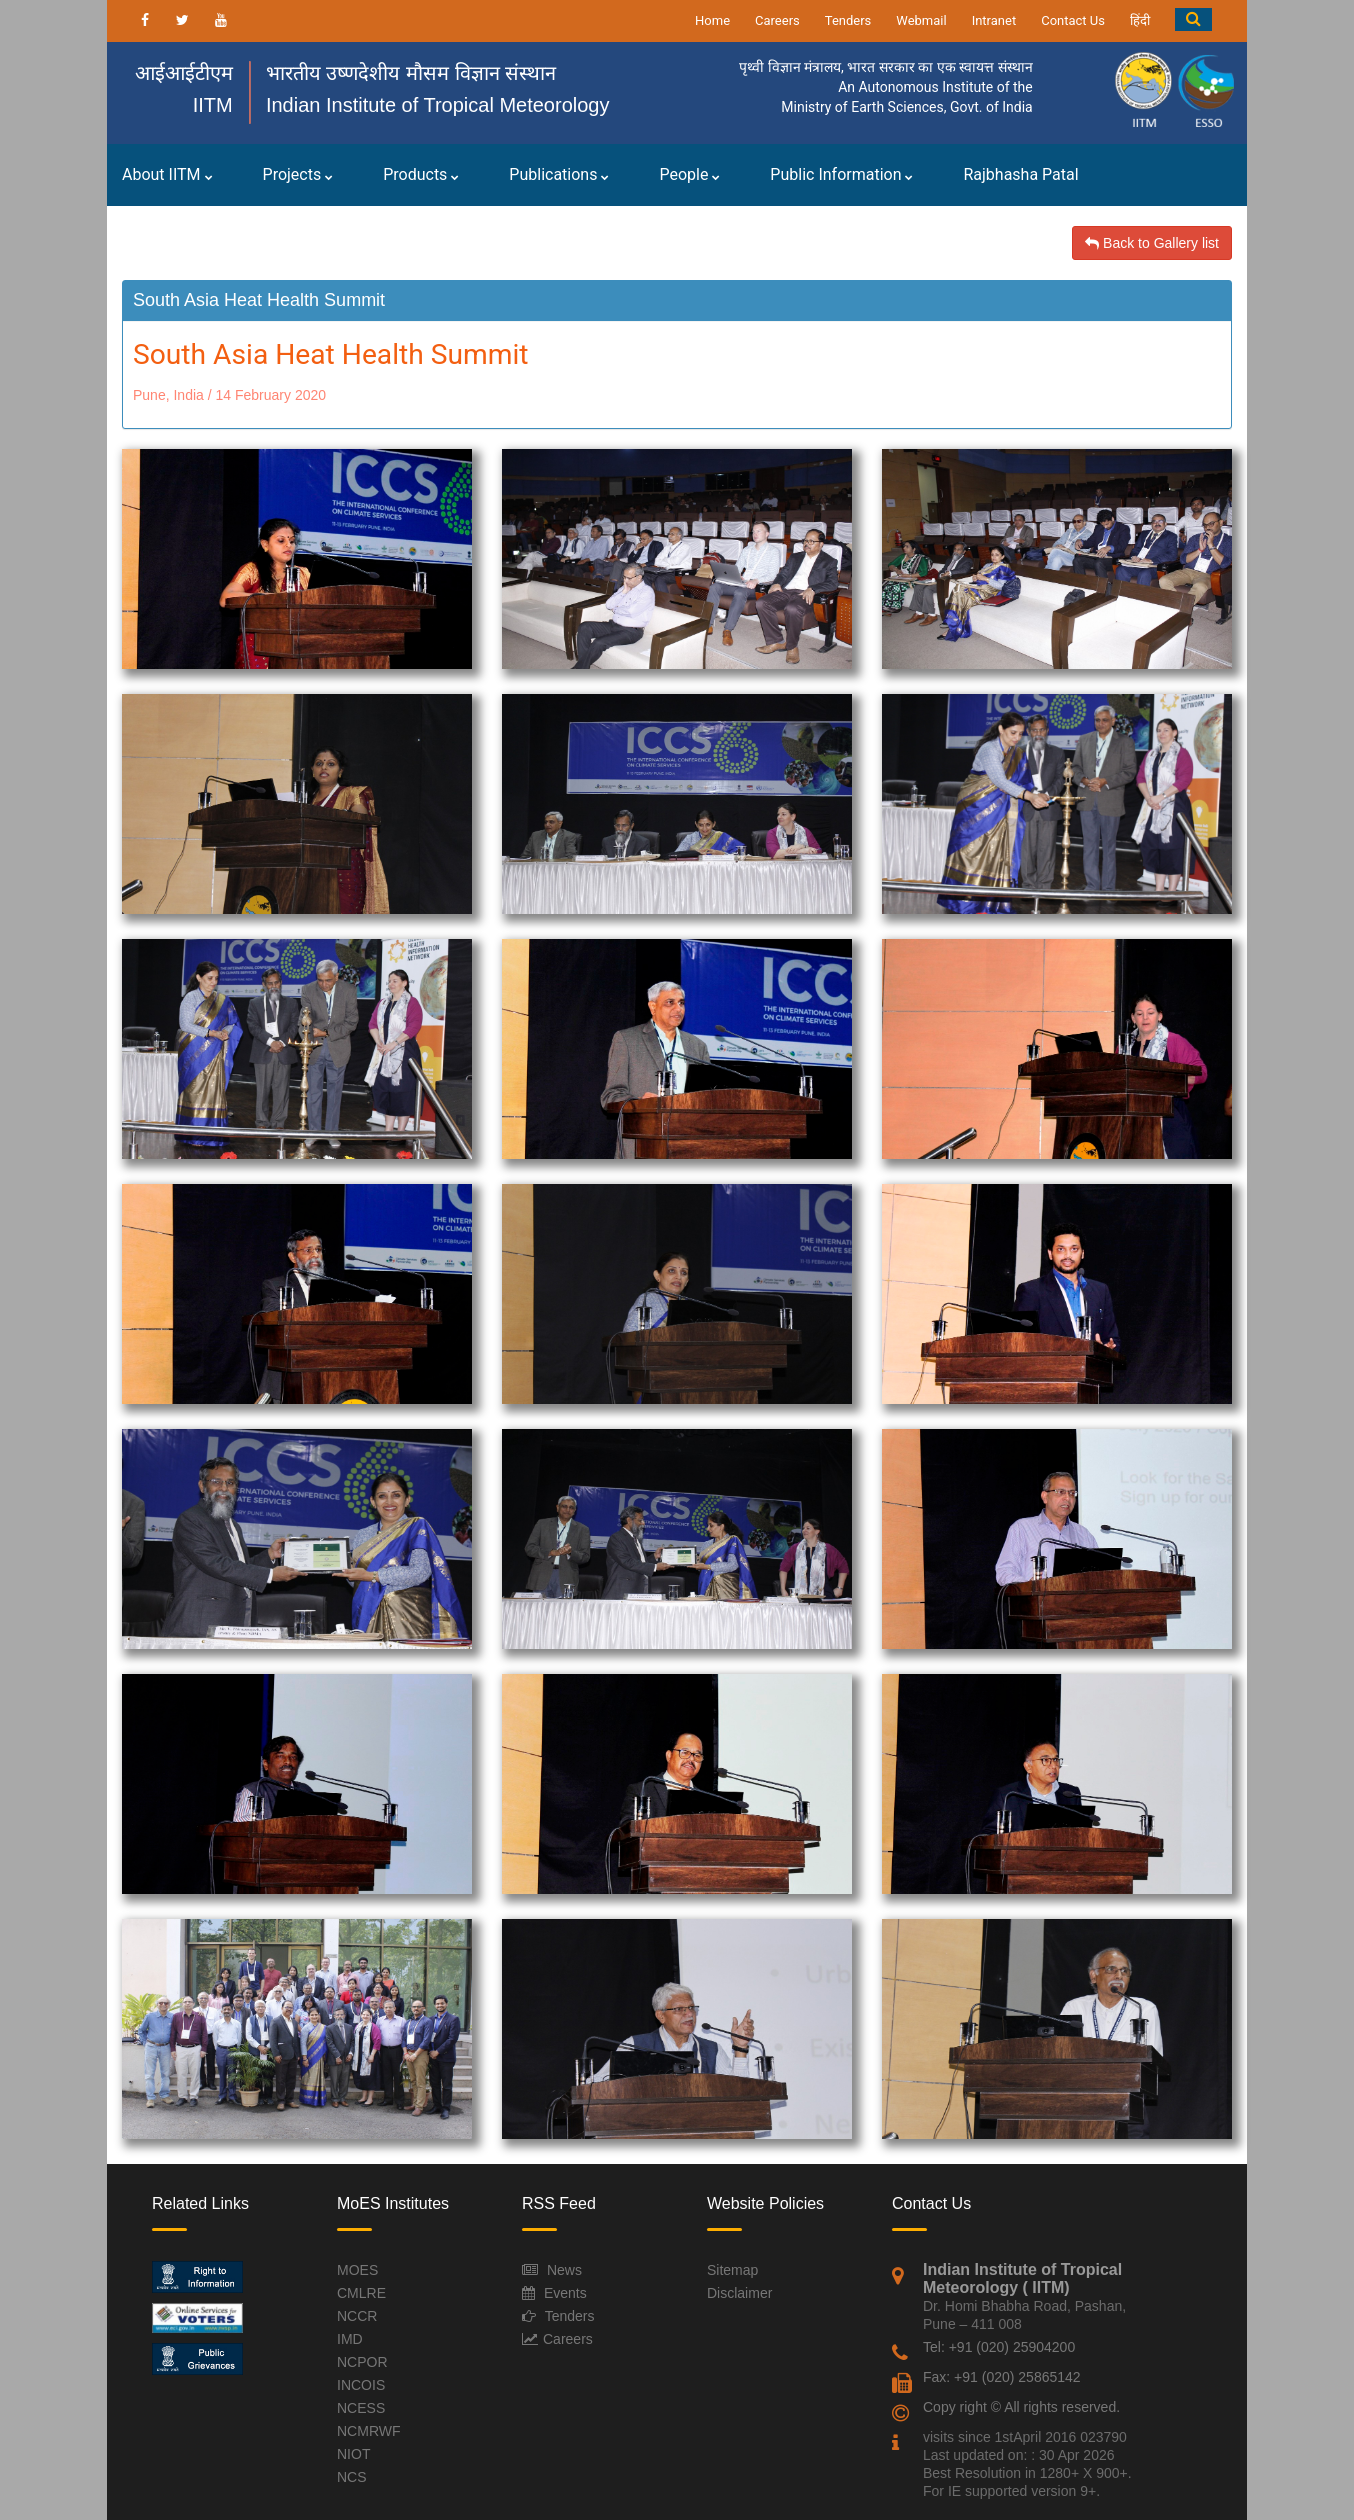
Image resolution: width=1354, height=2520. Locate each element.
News (564, 2270)
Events (565, 2293)
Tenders (848, 20)
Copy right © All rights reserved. (1021, 2407)
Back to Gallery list (1152, 243)
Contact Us (1073, 20)
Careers (777, 20)
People (689, 174)
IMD (350, 2339)
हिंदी (1140, 20)
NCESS (361, 2408)
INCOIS (361, 2385)
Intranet (994, 20)
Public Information (841, 174)
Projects (298, 174)
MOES (357, 2270)
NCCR (357, 2316)
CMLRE (361, 2293)
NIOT (353, 2454)
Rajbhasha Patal (1020, 174)
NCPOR (362, 2362)
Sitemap (732, 2270)
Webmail (921, 20)
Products (421, 174)
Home (712, 20)
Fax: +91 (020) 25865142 (1002, 2377)
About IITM (167, 174)
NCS (352, 2477)
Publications (559, 174)
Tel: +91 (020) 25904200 (999, 2347)
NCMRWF (369, 2431)
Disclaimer (739, 2293)
